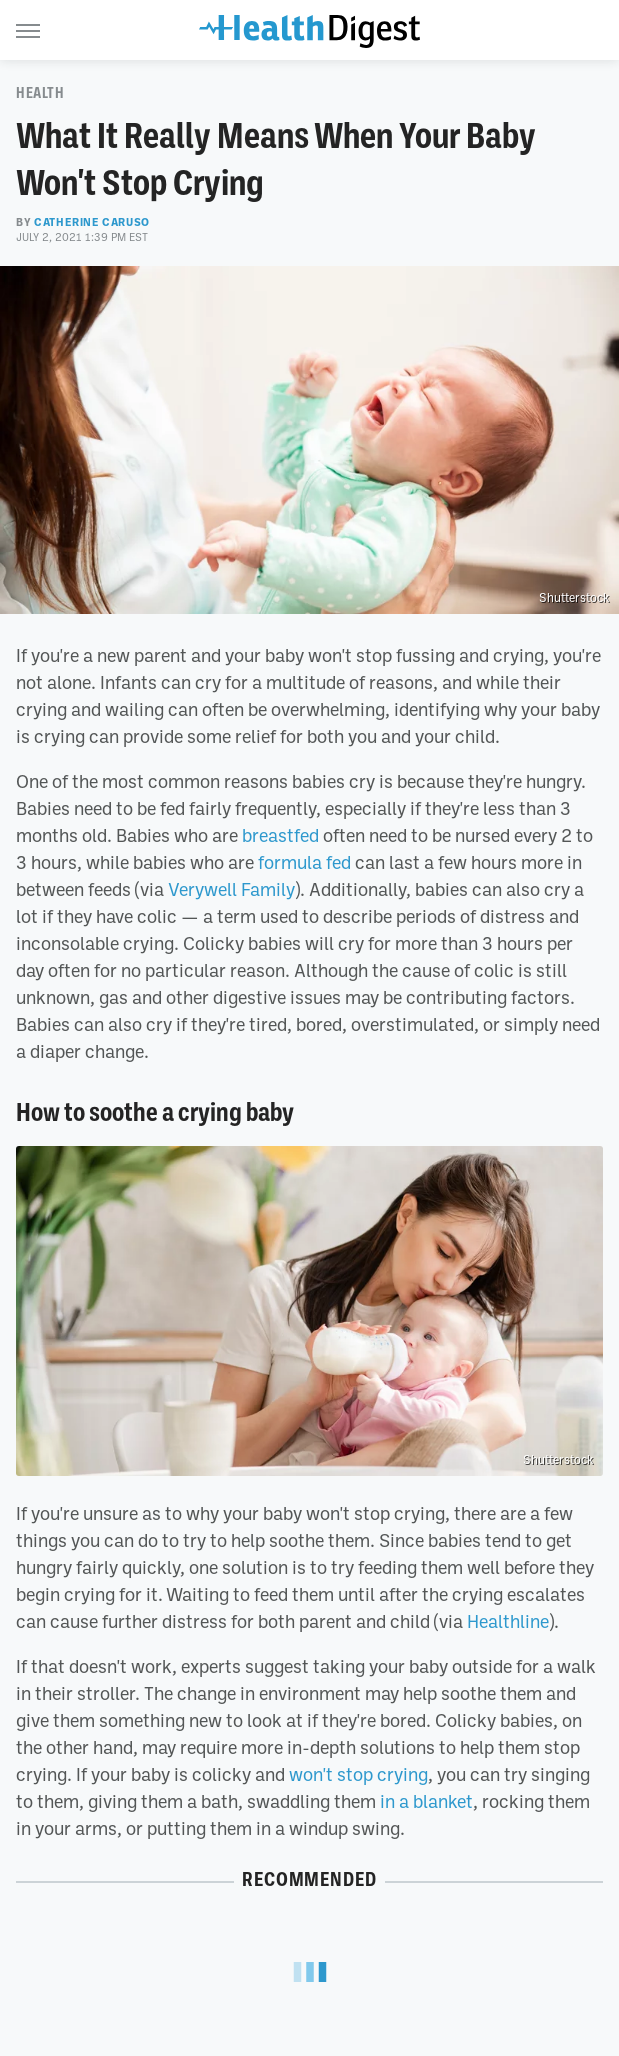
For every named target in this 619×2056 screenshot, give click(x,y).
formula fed (304, 862)
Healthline (508, 1621)
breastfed (280, 835)
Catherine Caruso (92, 222)
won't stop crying (358, 1774)
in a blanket (426, 1801)
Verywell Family (231, 889)
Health (40, 93)
